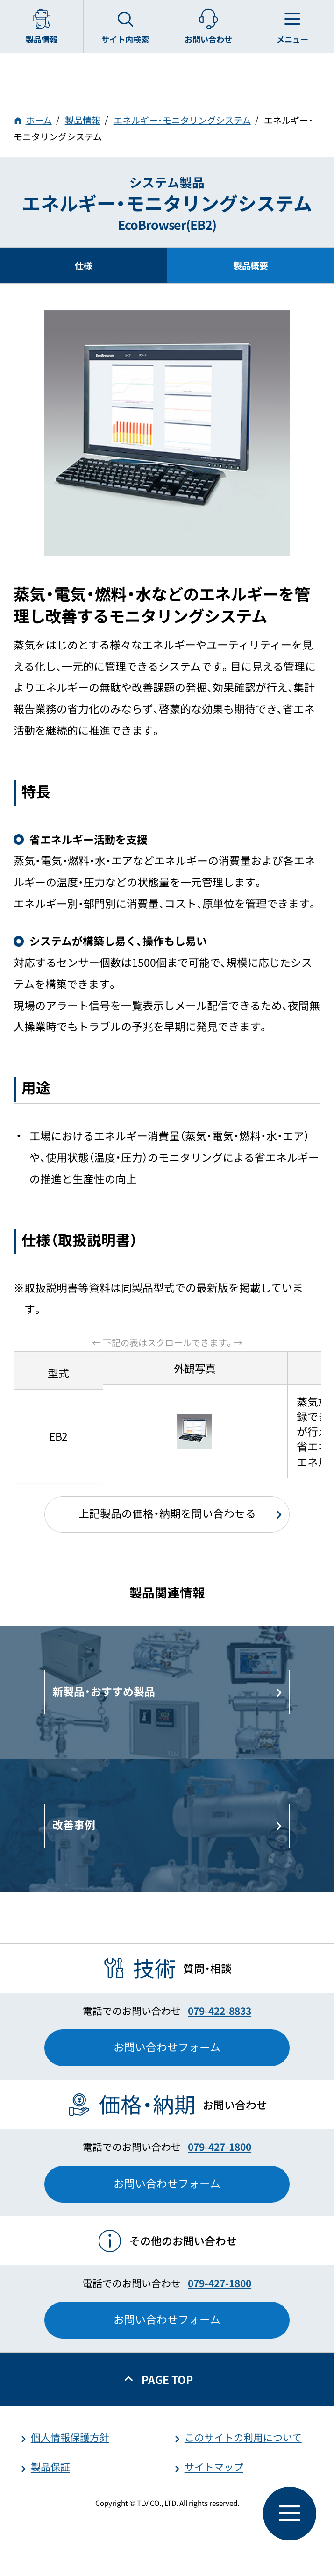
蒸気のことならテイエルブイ (167, 75)
